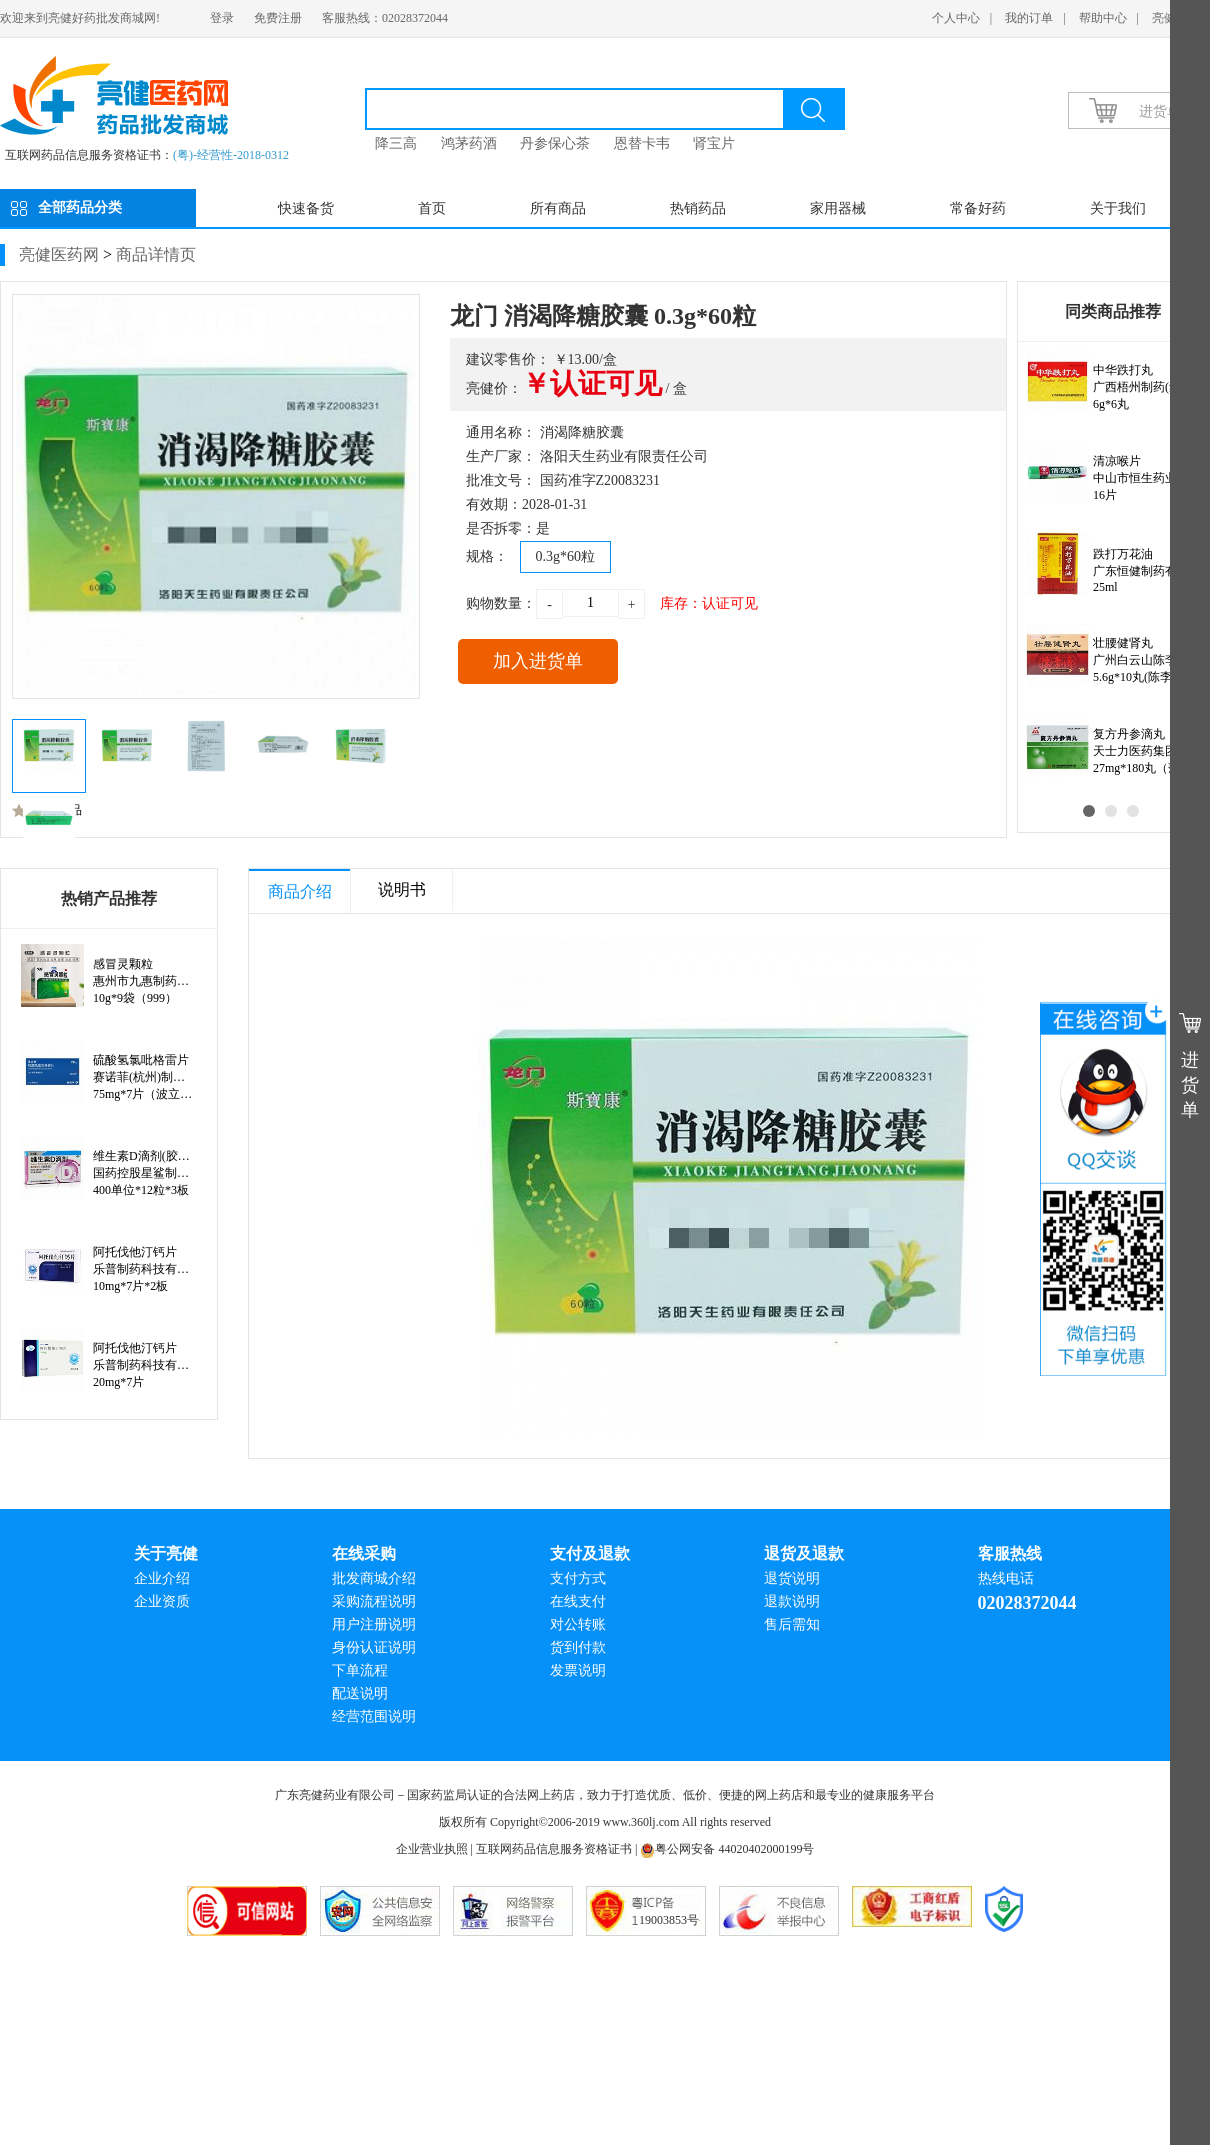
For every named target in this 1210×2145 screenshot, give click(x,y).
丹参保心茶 (555, 143)
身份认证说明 (374, 1647)
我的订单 (1029, 18)
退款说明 (792, 1601)
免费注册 (278, 18)
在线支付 (578, 1601)
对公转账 (578, 1624)
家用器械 (838, 208)
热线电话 (1006, 1578)
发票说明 (578, 1670)
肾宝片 (714, 143)
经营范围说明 (374, 1716)
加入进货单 (538, 661)
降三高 (396, 143)
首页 (432, 208)
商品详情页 (156, 254)
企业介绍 (162, 1578)
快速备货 (306, 208)
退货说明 (792, 1578)
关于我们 (1118, 208)
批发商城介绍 (374, 1578)
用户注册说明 (374, 1624)
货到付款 (578, 1647)
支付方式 (578, 1578)
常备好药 (978, 208)
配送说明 (360, 1693)
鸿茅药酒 (469, 143)
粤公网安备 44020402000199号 (727, 1849)
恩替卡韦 (642, 143)
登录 (222, 18)
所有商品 (558, 208)
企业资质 (162, 1601)
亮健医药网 (59, 254)
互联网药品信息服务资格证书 (554, 1849)
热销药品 (698, 208)
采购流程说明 (374, 1601)
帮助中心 (1103, 18)
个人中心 (956, 18)
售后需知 (792, 1624)
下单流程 (360, 1670)
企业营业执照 (432, 1849)
